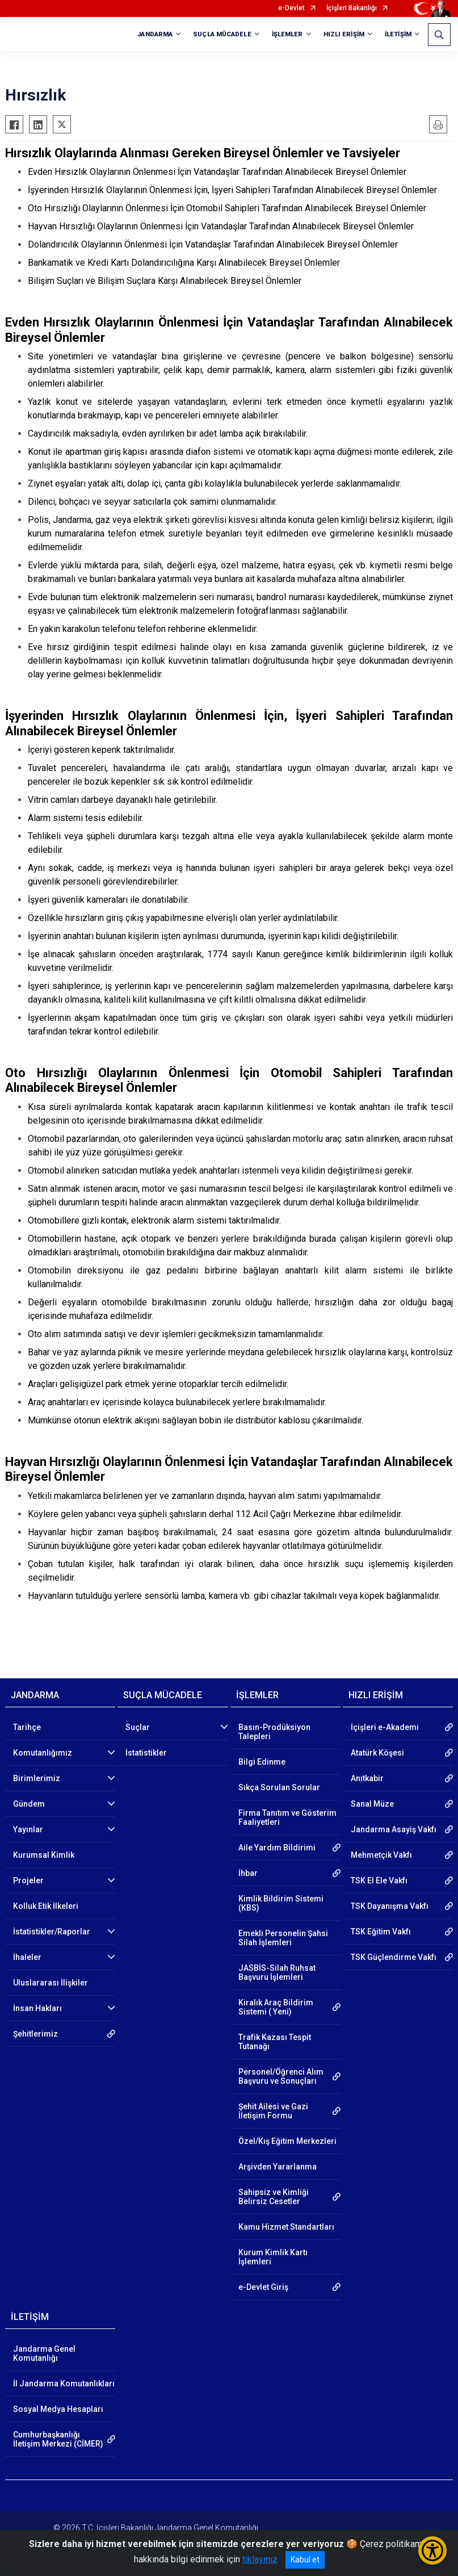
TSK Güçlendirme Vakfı (393, 1957)
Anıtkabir (367, 1778)
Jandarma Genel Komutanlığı (44, 2353)
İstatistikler (146, 1752)
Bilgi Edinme (261, 1761)
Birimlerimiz (36, 1778)
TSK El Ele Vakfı (379, 1880)
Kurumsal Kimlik (43, 1854)
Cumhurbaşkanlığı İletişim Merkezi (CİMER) (58, 2439)
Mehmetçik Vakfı (381, 1854)
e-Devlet (291, 8)
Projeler (28, 1880)
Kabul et (305, 2559)
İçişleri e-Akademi (385, 1727)
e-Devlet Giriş (263, 2287)
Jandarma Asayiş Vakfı (393, 1829)
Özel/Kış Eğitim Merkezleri (287, 2141)
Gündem (29, 1803)
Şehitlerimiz (35, 2033)
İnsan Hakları (37, 2008)
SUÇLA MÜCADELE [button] (222, 34)
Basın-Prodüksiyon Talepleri (274, 1732)
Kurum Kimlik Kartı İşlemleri (273, 2257)
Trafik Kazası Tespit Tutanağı (274, 2042)
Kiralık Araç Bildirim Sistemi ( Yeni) (275, 2007)
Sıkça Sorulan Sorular (279, 1787)
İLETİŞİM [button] (398, 34)
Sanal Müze (372, 1803)
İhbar (248, 1873)
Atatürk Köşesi (377, 1752)
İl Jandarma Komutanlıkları (64, 2383)
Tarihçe (27, 1727)
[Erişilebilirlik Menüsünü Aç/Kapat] (432, 2550)
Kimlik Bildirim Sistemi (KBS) (280, 1903)
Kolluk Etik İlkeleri (45, 1906)
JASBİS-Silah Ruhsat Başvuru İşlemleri (277, 1972)
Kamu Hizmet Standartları (286, 2226)
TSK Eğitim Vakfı (381, 1931)
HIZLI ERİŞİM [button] (343, 34)
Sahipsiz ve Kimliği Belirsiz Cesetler (273, 2197)
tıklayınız (260, 2559)
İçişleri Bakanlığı (351, 8)
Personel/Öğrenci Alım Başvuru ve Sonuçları (280, 2076)
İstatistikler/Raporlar (51, 1931)
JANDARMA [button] (155, 34)
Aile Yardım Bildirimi (277, 1847)
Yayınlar (28, 1829)
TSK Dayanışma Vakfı (389, 1906)
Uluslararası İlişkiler (50, 1982)
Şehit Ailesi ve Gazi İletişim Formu (273, 2111)
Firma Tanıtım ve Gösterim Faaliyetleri (287, 1817)
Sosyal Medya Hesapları (58, 2409)
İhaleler (27, 1957)
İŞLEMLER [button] (287, 34)
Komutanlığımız (42, 1752)
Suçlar (137, 1727)
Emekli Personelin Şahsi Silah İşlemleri (283, 1938)
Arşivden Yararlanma (277, 2166)
